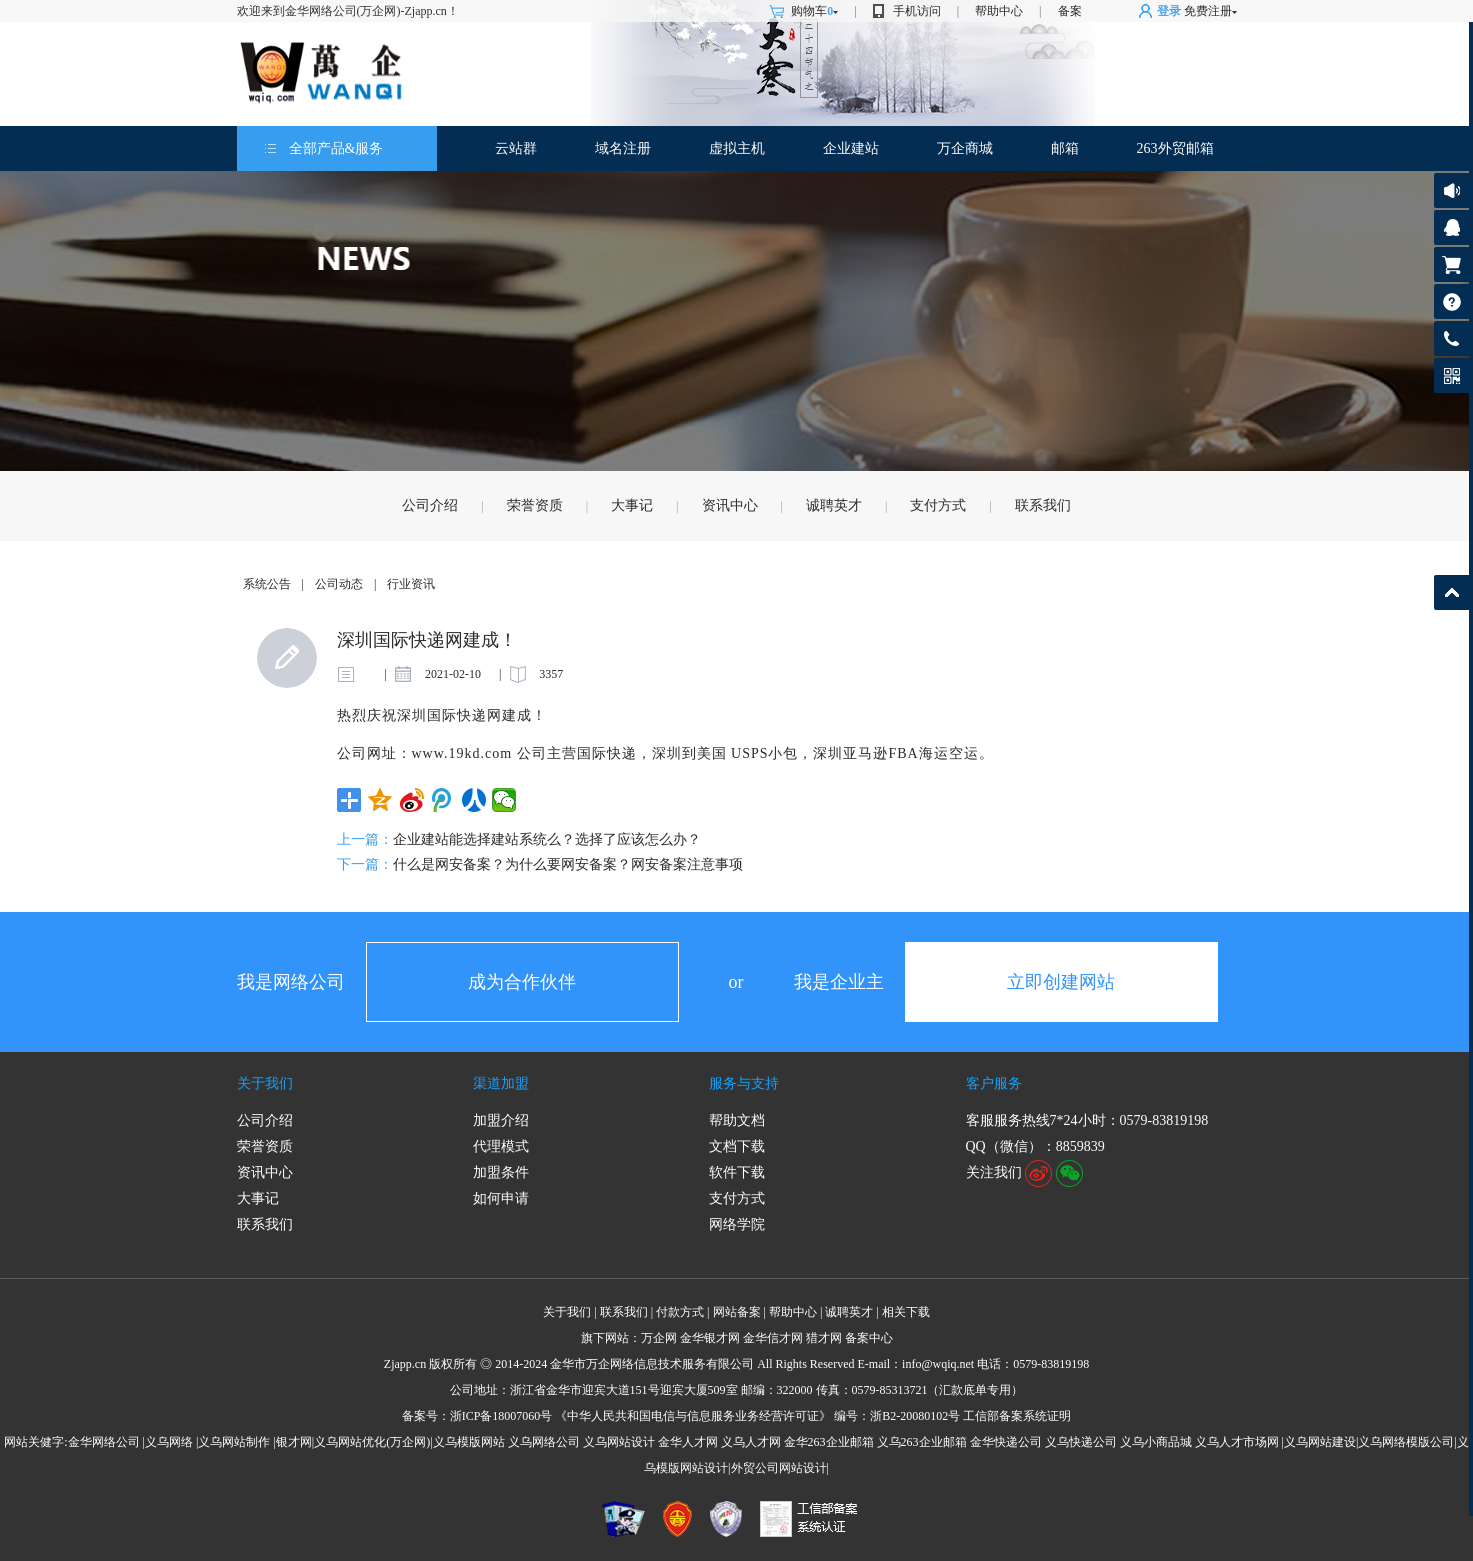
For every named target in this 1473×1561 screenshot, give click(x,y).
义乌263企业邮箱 (922, 1442)
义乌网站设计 (619, 1442)
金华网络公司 (104, 1442)
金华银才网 (710, 1338)
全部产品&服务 (336, 148)
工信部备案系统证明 (1017, 1416)
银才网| (295, 1442)
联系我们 (1043, 505)
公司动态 (339, 584)
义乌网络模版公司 (1406, 1442)
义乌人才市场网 (1237, 1442)
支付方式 (938, 505)
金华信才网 (773, 1338)
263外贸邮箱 (1175, 148)
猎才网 (824, 1338)
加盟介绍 (501, 1120)
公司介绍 (430, 505)
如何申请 (501, 1198)
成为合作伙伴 (522, 982)
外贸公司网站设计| (780, 1468)
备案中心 (869, 1338)
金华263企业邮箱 (829, 1442)
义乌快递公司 (1081, 1442)
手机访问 (917, 11)
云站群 (516, 148)
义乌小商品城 (1156, 1442)
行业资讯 (411, 584)
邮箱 (1065, 148)
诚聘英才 (834, 505)
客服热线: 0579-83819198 (1451, 343)
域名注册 (623, 148)
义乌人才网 (751, 1442)
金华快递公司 (1006, 1442)
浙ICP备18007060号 (501, 1416)
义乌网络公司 (544, 1442)
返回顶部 (1451, 592)
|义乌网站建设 (1319, 1442)
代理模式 (501, 1146)
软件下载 (737, 1172)
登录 (1169, 11)
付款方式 (680, 1312)
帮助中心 (999, 11)
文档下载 (737, 1146)
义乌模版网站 (469, 1442)
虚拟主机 (737, 148)
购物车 (814, 11)
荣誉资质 (535, 505)
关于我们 (265, 1083)
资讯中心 (730, 505)
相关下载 (906, 1312)
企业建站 (851, 148)
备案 (1070, 11)
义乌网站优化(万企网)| (373, 1442)
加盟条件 (501, 1172)
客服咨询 (1451, 227)
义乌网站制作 (234, 1442)
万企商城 (965, 148)
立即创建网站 (1061, 982)
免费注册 (1208, 11)
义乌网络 (169, 1442)
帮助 (1451, 301)
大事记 (632, 505)
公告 (1451, 190)
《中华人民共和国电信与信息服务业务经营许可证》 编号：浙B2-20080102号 (757, 1416)
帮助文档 (737, 1120)
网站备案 (737, 1312)
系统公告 (267, 584)
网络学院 (737, 1224)
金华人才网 (688, 1442)
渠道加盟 (501, 1083)
